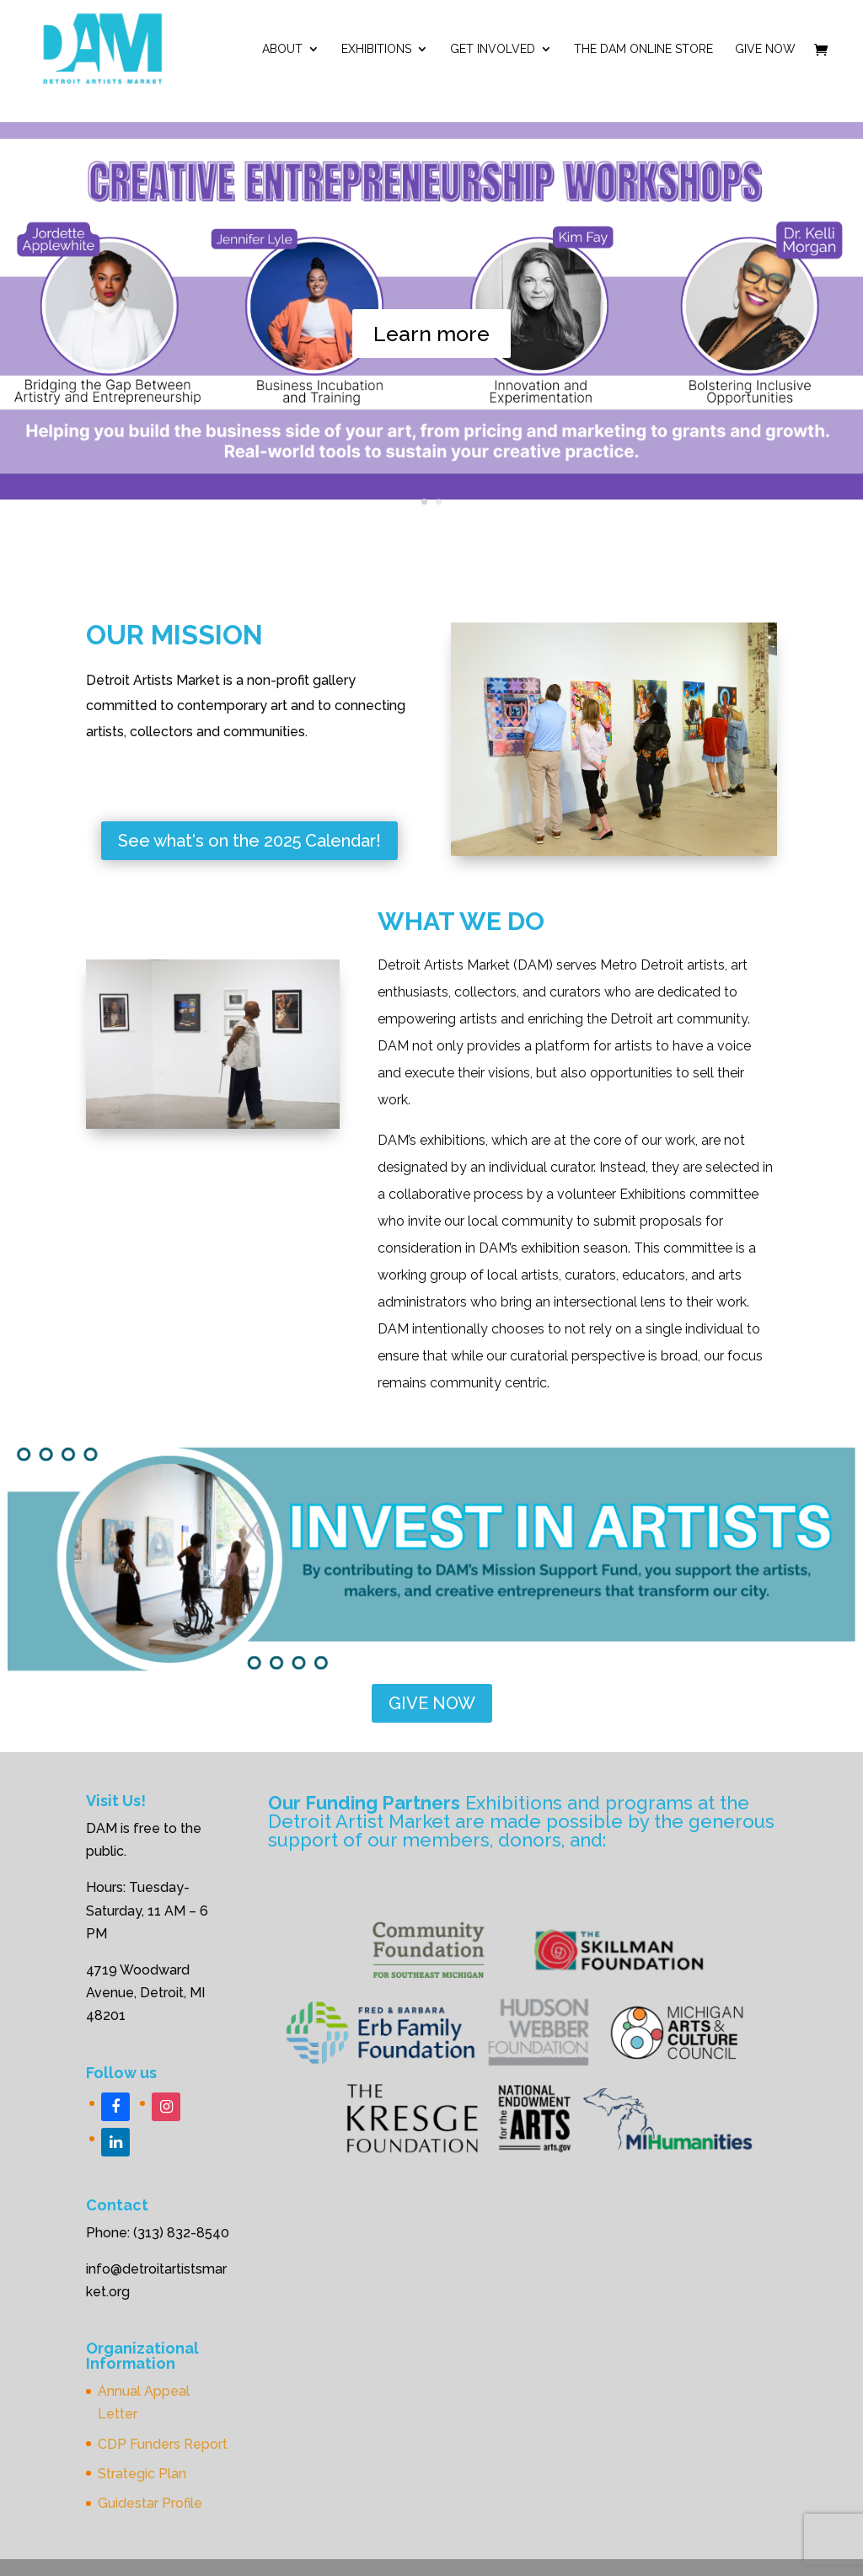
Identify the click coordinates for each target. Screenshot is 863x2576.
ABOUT (282, 49)
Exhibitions (376, 49)
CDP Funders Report (163, 2444)
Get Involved (492, 49)
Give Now (765, 49)
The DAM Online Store (643, 49)
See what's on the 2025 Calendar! (249, 841)
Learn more (431, 341)
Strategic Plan (142, 2474)
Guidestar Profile (150, 2503)
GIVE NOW (432, 1703)
